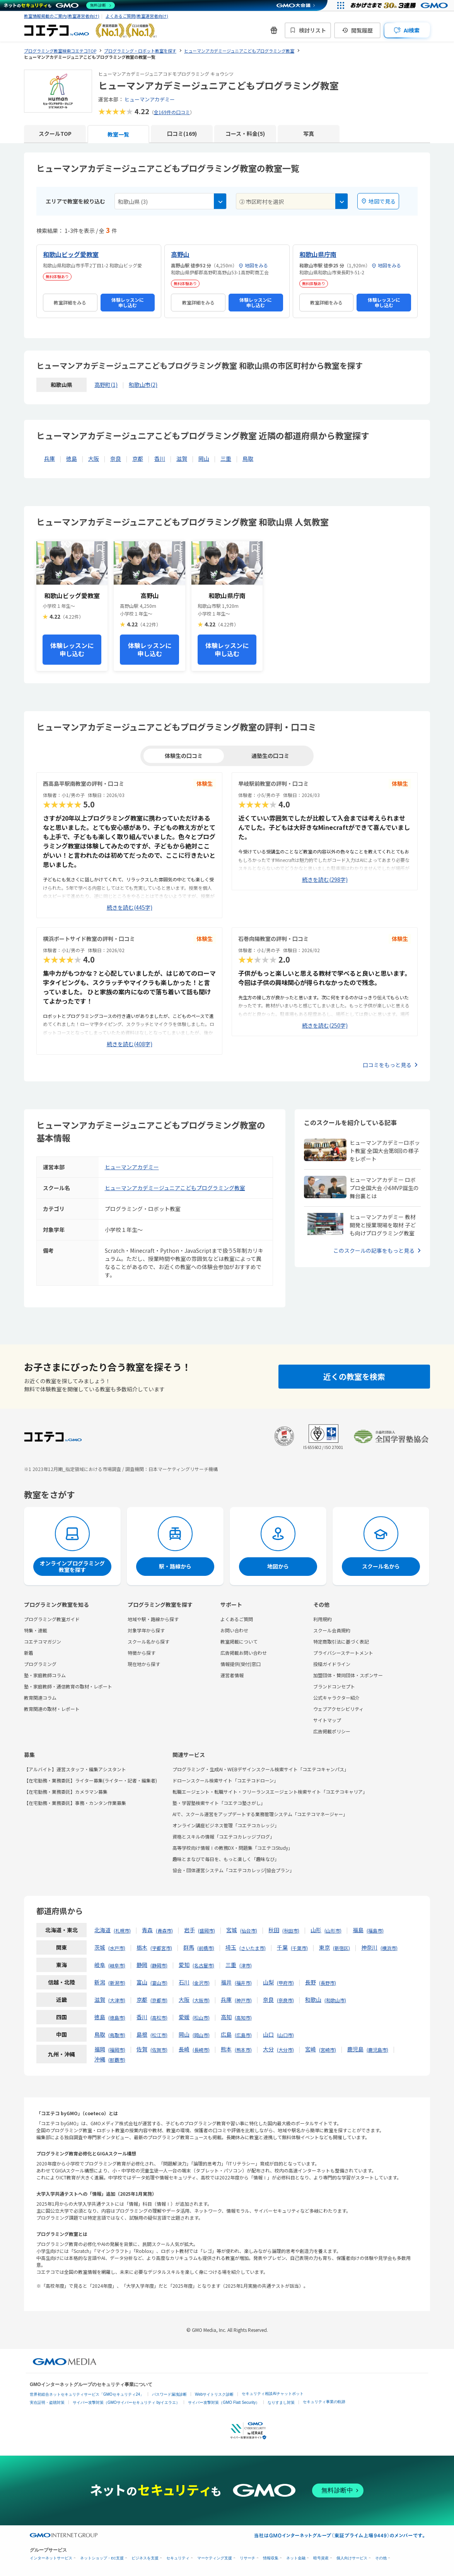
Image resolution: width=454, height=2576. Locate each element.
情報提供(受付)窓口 (240, 1664)
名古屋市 (203, 1965)
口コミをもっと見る (387, 1065)
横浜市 (389, 1948)
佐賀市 (159, 2049)
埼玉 (230, 1947)
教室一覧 (118, 134)
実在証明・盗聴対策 (47, 2402)
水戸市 (117, 1948)
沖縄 (99, 2059)
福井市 (243, 1982)
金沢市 (201, 1982)
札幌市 (122, 1930)
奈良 (115, 458)
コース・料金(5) (245, 133)
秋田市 (291, 1930)
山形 (316, 1930)
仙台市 (249, 1930)
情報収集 (270, 2558)
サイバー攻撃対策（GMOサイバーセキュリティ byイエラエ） (126, 2402)
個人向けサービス (351, 2558)
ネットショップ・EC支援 (102, 2558)
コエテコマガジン (42, 1641)
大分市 (285, 2049)
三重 (225, 458)
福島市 (375, 1930)
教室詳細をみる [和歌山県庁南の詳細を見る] (326, 302)
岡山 (203, 458)
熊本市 (243, 2049)
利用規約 (322, 1619)
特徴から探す (141, 1652)
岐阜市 (117, 1965)
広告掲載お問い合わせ (243, 1652)
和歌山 (313, 1999)
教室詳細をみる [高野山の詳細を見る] (198, 302)
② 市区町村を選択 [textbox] (261, 201)
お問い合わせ (234, 1630)
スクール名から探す (148, 1641)
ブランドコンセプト (334, 1686)
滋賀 (181, 458)
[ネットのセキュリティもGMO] (59, 5)
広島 (226, 2034)
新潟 (99, 1982)
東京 (324, 1947)
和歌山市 (335, 2000)
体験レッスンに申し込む (127, 302)
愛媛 (184, 2017)
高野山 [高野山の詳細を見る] (180, 254)
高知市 (243, 2017)
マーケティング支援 (214, 2558)
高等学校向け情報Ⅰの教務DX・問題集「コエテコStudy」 (232, 1847)
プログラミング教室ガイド (52, 1619)
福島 (358, 1930)
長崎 (184, 2049)
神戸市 (243, 2000)
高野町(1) (106, 384)
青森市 (164, 1930)
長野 (310, 1982)
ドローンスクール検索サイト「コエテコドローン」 (225, 1780)
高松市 (159, 2017)
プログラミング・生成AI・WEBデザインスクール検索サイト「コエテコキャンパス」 (260, 1769)
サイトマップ (327, 1720)
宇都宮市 (161, 1948)
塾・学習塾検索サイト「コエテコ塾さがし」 (218, 1802)
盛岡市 (206, 1930)
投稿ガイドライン (331, 1664)
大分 (268, 2049)
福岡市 (117, 2049)
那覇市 (117, 2059)
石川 (184, 1982)
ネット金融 (296, 2558)
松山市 (201, 2017)
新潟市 (117, 1982)
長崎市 (201, 2049)
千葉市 (299, 1948)
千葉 (282, 1947)
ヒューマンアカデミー (150, 99)
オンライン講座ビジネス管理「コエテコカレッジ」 (225, 1825)
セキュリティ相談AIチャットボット (272, 2393)
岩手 (189, 1930)
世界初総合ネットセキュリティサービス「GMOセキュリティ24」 (87, 2394)
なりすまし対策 (281, 2402)
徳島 (71, 458)
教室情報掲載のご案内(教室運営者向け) (61, 16)
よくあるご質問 (236, 1619)
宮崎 (310, 2049)
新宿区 (341, 1948)
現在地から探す (144, 1664)
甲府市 (285, 1982)
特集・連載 (35, 1630)
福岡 (99, 2049)
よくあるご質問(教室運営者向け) (137, 16)
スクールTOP (55, 133)
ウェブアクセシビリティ (338, 1708)
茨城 (99, 1947)
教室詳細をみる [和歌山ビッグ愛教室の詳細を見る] (70, 302)
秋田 (273, 1930)
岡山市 (201, 2035)
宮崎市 (328, 2049)
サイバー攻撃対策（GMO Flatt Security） (223, 2402)
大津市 (117, 2000)
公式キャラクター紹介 (336, 1697)
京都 (137, 458)
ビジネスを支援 (145, 2558)
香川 (159, 458)
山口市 (285, 2035)
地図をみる (253, 265)
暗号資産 (321, 2558)
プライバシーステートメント (343, 1652)
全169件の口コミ (172, 112)
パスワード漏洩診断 (169, 2394)
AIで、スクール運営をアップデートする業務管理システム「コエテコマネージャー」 (260, 1814)
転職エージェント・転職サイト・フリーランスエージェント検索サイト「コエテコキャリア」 (269, 1791)
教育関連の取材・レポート (52, 1708)
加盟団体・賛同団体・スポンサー (348, 1675)
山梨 (268, 1982)
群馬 (188, 1947)
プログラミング (40, 1664)
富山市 (159, 1982)
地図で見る (378, 201)
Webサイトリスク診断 (214, 2394)
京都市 (159, 2000)
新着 (28, 1652)
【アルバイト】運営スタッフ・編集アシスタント (75, 1769)
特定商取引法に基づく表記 (341, 1641)
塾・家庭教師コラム (45, 1675)
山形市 (333, 1930)
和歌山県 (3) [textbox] (133, 201)
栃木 (142, 1947)
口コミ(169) (182, 133)
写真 (308, 133)
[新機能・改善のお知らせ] (274, 30)
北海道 (102, 1930)
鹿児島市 (377, 2049)
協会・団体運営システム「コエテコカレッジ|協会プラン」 (233, 1870)
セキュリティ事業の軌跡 (324, 2402)
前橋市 (206, 1948)
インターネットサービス (51, 2558)
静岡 (142, 1965)
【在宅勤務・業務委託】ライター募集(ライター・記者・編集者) (90, 1780)
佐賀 (142, 2049)
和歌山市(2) (143, 384)
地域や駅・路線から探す (153, 1619)
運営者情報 (232, 1675)
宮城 (231, 1930)
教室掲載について (239, 1641)
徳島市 (117, 2017)
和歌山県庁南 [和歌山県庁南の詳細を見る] (317, 254)
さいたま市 (252, 1948)
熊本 (226, 2049)
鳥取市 (117, 2035)
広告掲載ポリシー (331, 1731)
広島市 (243, 2035)
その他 (381, 2558)
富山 (142, 1982)
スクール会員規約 (331, 1630)
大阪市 (201, 2000)
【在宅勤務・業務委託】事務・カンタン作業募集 (75, 1802)
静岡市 (159, 1965)
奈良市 (285, 2000)
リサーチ (247, 2558)
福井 (226, 1982)
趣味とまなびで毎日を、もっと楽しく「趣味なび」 (225, 1859)
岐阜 (99, 1965)
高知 (226, 2017)
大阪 (93, 458)
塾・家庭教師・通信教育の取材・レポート (68, 1686)
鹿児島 (355, 2049)
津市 (245, 1965)
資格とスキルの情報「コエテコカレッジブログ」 (223, 1836)
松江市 (159, 2035)
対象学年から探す (146, 1630)
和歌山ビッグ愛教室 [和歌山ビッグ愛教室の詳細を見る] (71, 254)
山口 (268, 2034)
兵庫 (49, 458)
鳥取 (247, 458)
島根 (142, 2034)
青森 (147, 1930)
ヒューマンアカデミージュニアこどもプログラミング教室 (175, 1188)
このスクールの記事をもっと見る (374, 1250)
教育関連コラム (40, 1697)
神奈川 (369, 1947)
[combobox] (170, 201)
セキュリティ (177, 2558)
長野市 (328, 1982)
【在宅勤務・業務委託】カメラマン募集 (66, 1791)
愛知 (184, 1965)
